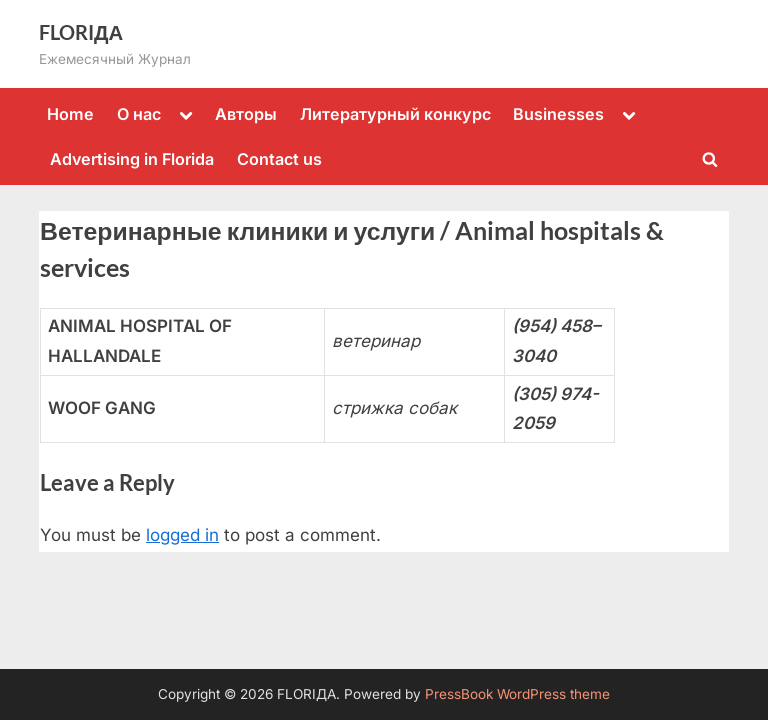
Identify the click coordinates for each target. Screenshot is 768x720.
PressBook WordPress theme (517, 694)
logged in (182, 535)
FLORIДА (81, 32)
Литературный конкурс (395, 114)
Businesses (558, 114)
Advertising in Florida (132, 159)
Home (70, 114)
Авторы (246, 114)
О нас (139, 114)
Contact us (279, 159)
